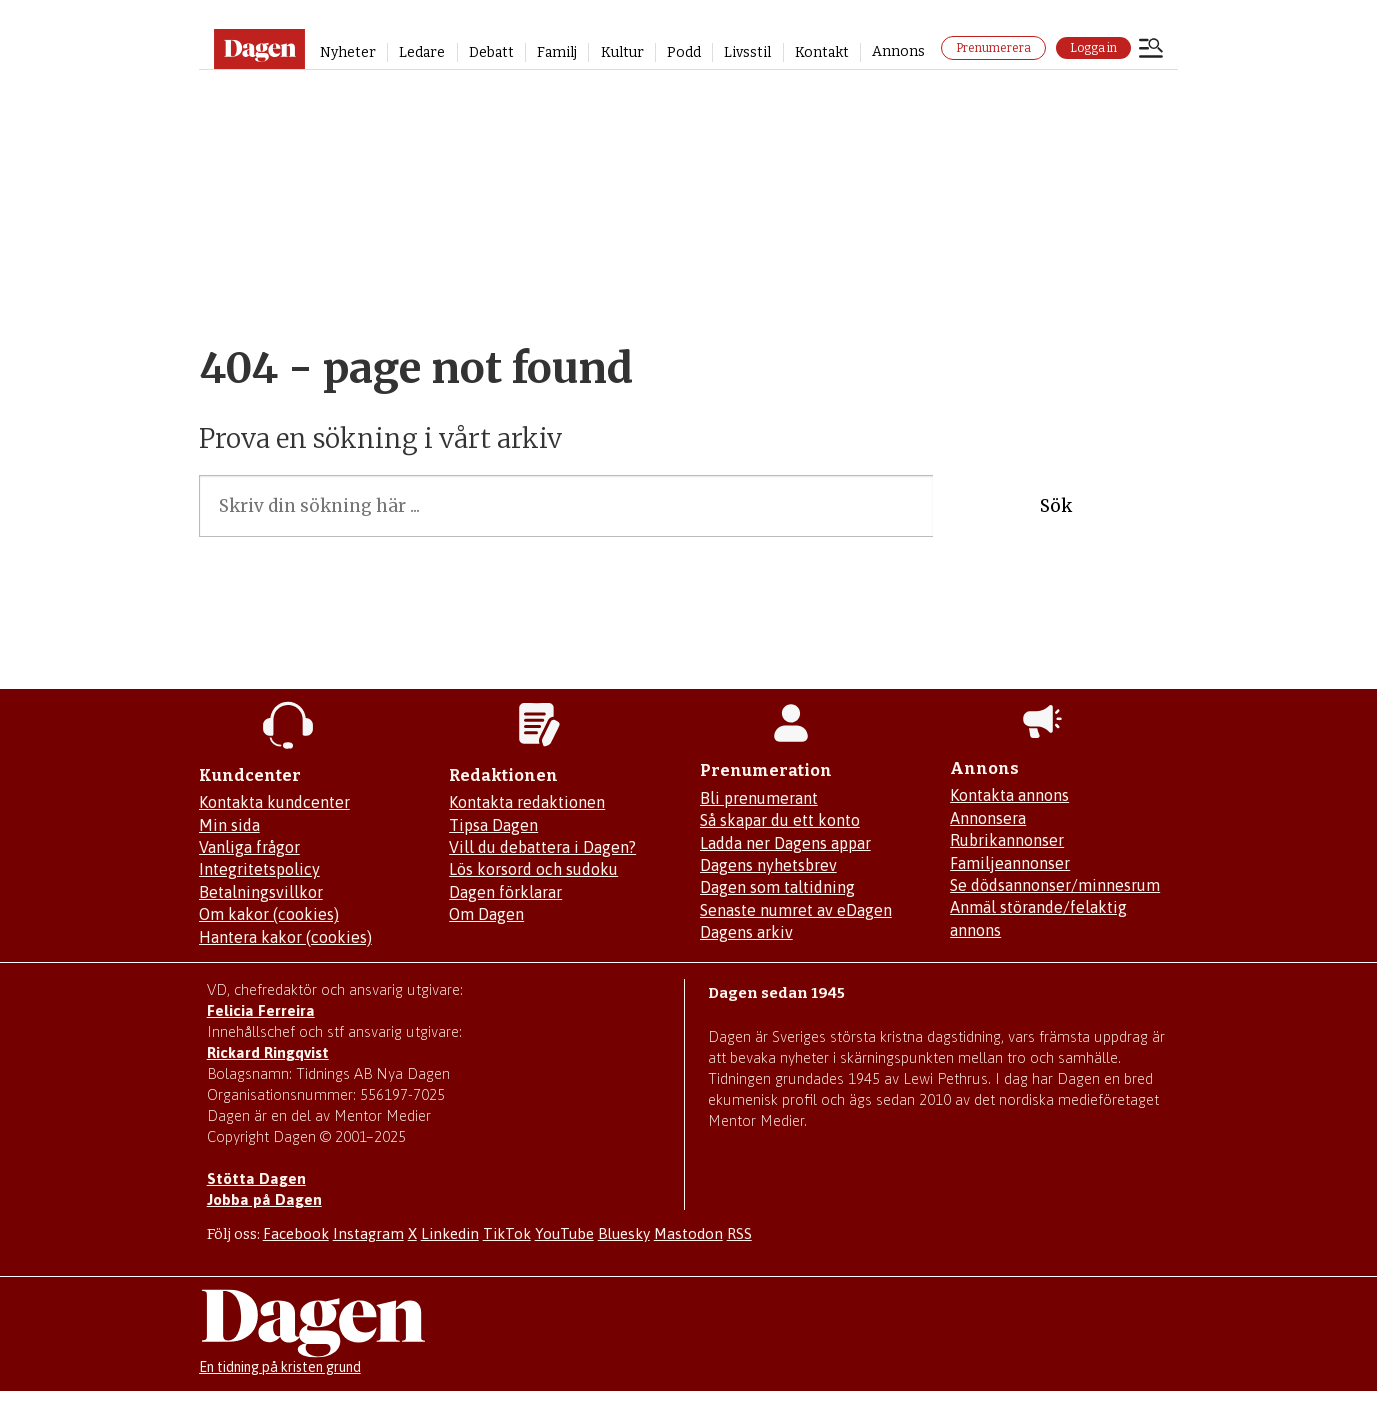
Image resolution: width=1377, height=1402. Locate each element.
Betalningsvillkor (261, 892)
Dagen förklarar (505, 892)
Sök (1056, 506)
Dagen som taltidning (777, 887)
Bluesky (624, 1233)
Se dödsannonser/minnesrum (1055, 885)
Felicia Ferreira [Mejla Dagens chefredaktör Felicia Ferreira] (261, 1010)
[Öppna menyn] (1151, 50)
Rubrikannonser (1007, 840)
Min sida (229, 825)
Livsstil (747, 52)
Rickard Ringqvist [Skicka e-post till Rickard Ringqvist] (268, 1052)
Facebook (296, 1233)
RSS (739, 1233)
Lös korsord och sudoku (533, 869)
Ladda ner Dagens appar (785, 843)
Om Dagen (486, 914)
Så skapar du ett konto (780, 820)
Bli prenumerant (759, 798)
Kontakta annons (1009, 795)
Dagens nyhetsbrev (768, 865)
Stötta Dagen (256, 1178)
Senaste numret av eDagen (796, 910)
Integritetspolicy (259, 869)
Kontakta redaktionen (527, 802)
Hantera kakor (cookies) (285, 937)
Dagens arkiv (746, 932)
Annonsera (988, 818)
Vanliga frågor (249, 847)
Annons (898, 51)
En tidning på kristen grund (280, 1367)
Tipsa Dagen (493, 825)
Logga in (1093, 48)
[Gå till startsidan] (259, 49)
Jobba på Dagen (264, 1199)
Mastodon (688, 1233)
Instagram (368, 1233)
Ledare (422, 52)
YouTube (564, 1233)
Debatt (491, 52)
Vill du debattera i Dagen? (542, 847)
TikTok (507, 1233)
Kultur (622, 52)
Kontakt (822, 52)
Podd (684, 52)
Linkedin (450, 1233)
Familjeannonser (1010, 863)
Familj (557, 52)
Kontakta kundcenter (274, 802)
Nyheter (348, 52)
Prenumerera (993, 48)
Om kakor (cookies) (269, 914)
